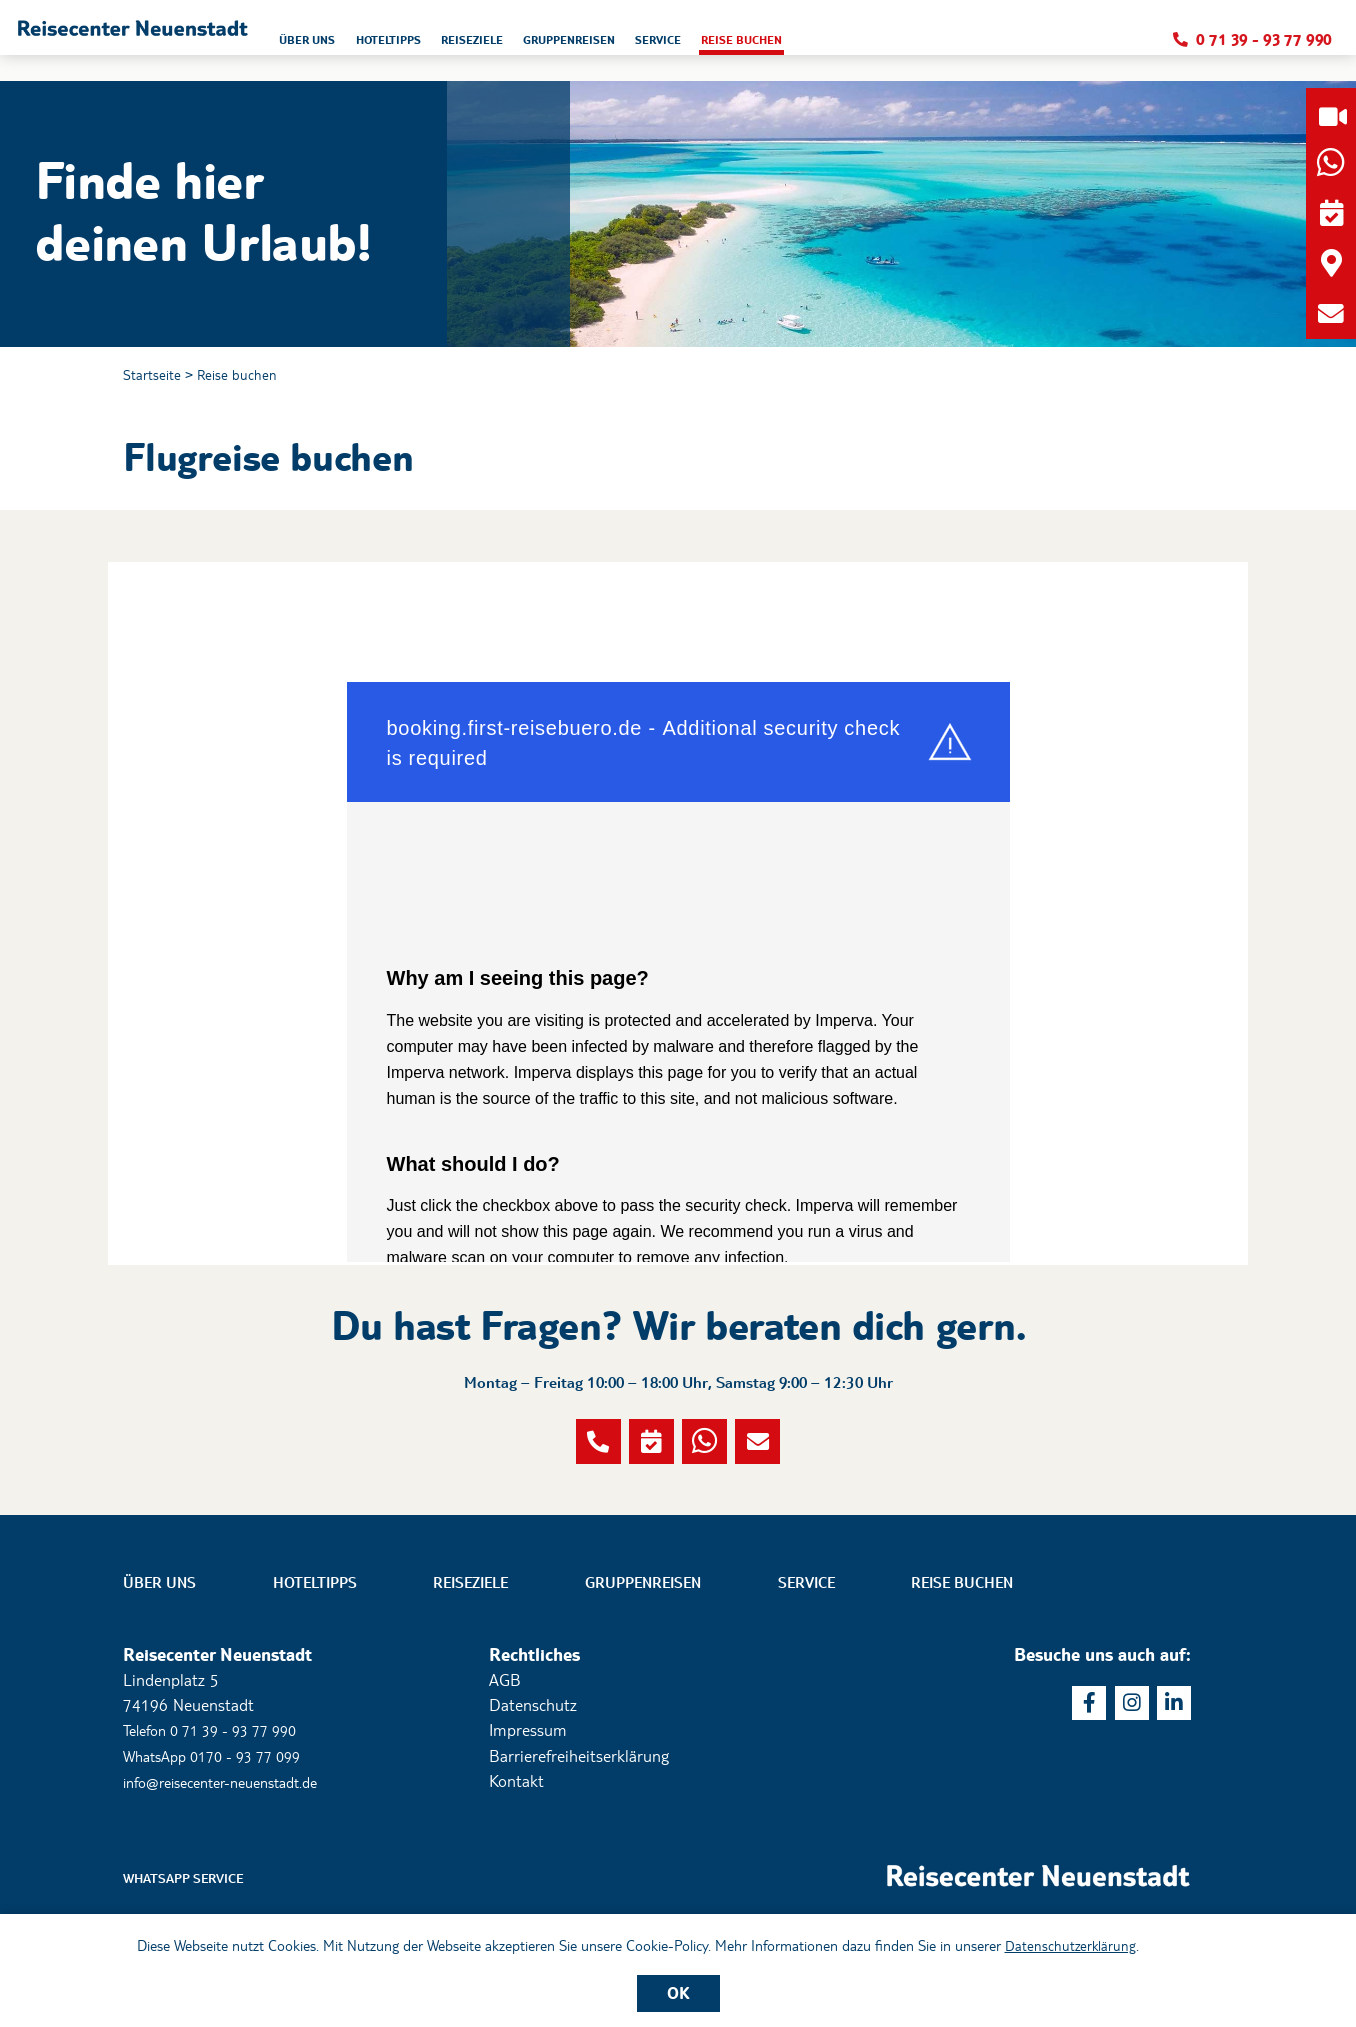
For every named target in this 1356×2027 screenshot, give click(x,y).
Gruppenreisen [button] (791, 45)
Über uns (159, 1682)
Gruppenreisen (643, 1682)
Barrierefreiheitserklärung (579, 1855)
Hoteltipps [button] (583, 45)
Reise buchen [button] (991, 45)
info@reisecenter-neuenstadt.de (233, 1881)
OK (678, 1992)
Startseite (155, 376)
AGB (505, 1780)
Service (806, 1682)
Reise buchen (248, 376)
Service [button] (894, 45)
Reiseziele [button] (679, 45)
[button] (220, 40)
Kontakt (516, 1881)
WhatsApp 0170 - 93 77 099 (224, 1855)
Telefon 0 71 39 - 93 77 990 (222, 1830)
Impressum (528, 1830)
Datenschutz (533, 1805)
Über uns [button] (488, 45)
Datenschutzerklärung (1070, 1943)
